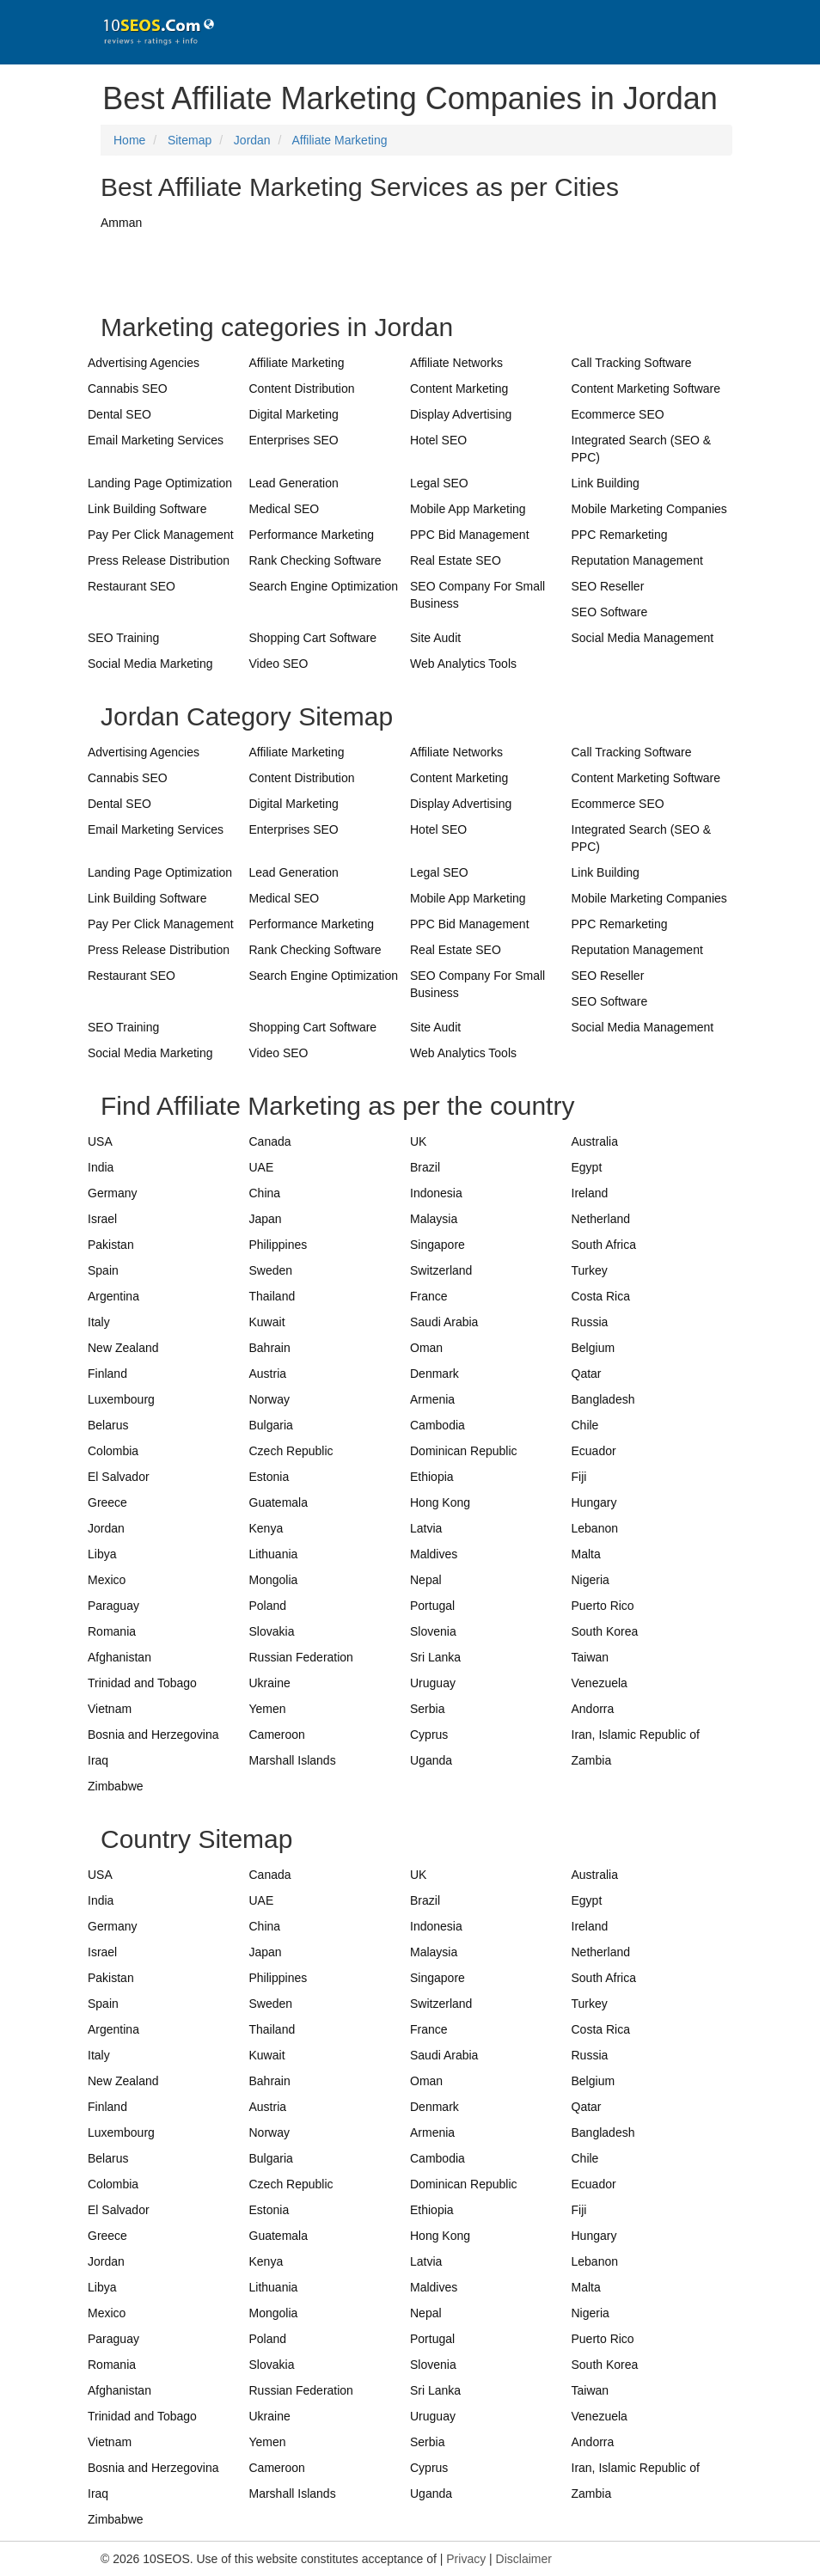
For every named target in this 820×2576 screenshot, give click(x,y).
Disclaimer (524, 2559)
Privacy (466, 2559)
